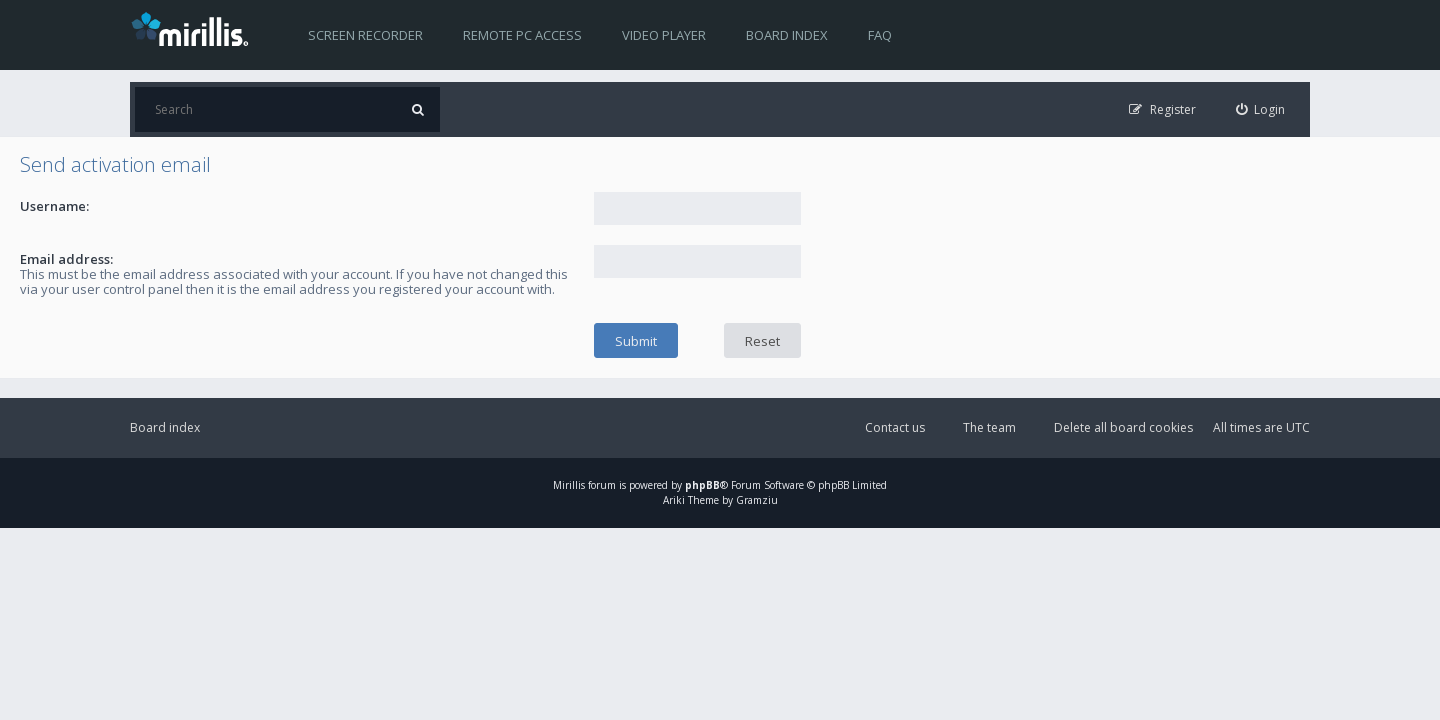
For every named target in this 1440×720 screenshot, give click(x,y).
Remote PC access (522, 35)
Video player (664, 35)
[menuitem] (1261, 109)
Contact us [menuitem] (895, 427)
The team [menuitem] (989, 427)
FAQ (880, 35)
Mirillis (569, 485)
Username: (54, 206)
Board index (787, 35)
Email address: (66, 259)
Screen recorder (365, 35)
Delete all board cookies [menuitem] (1123, 427)
